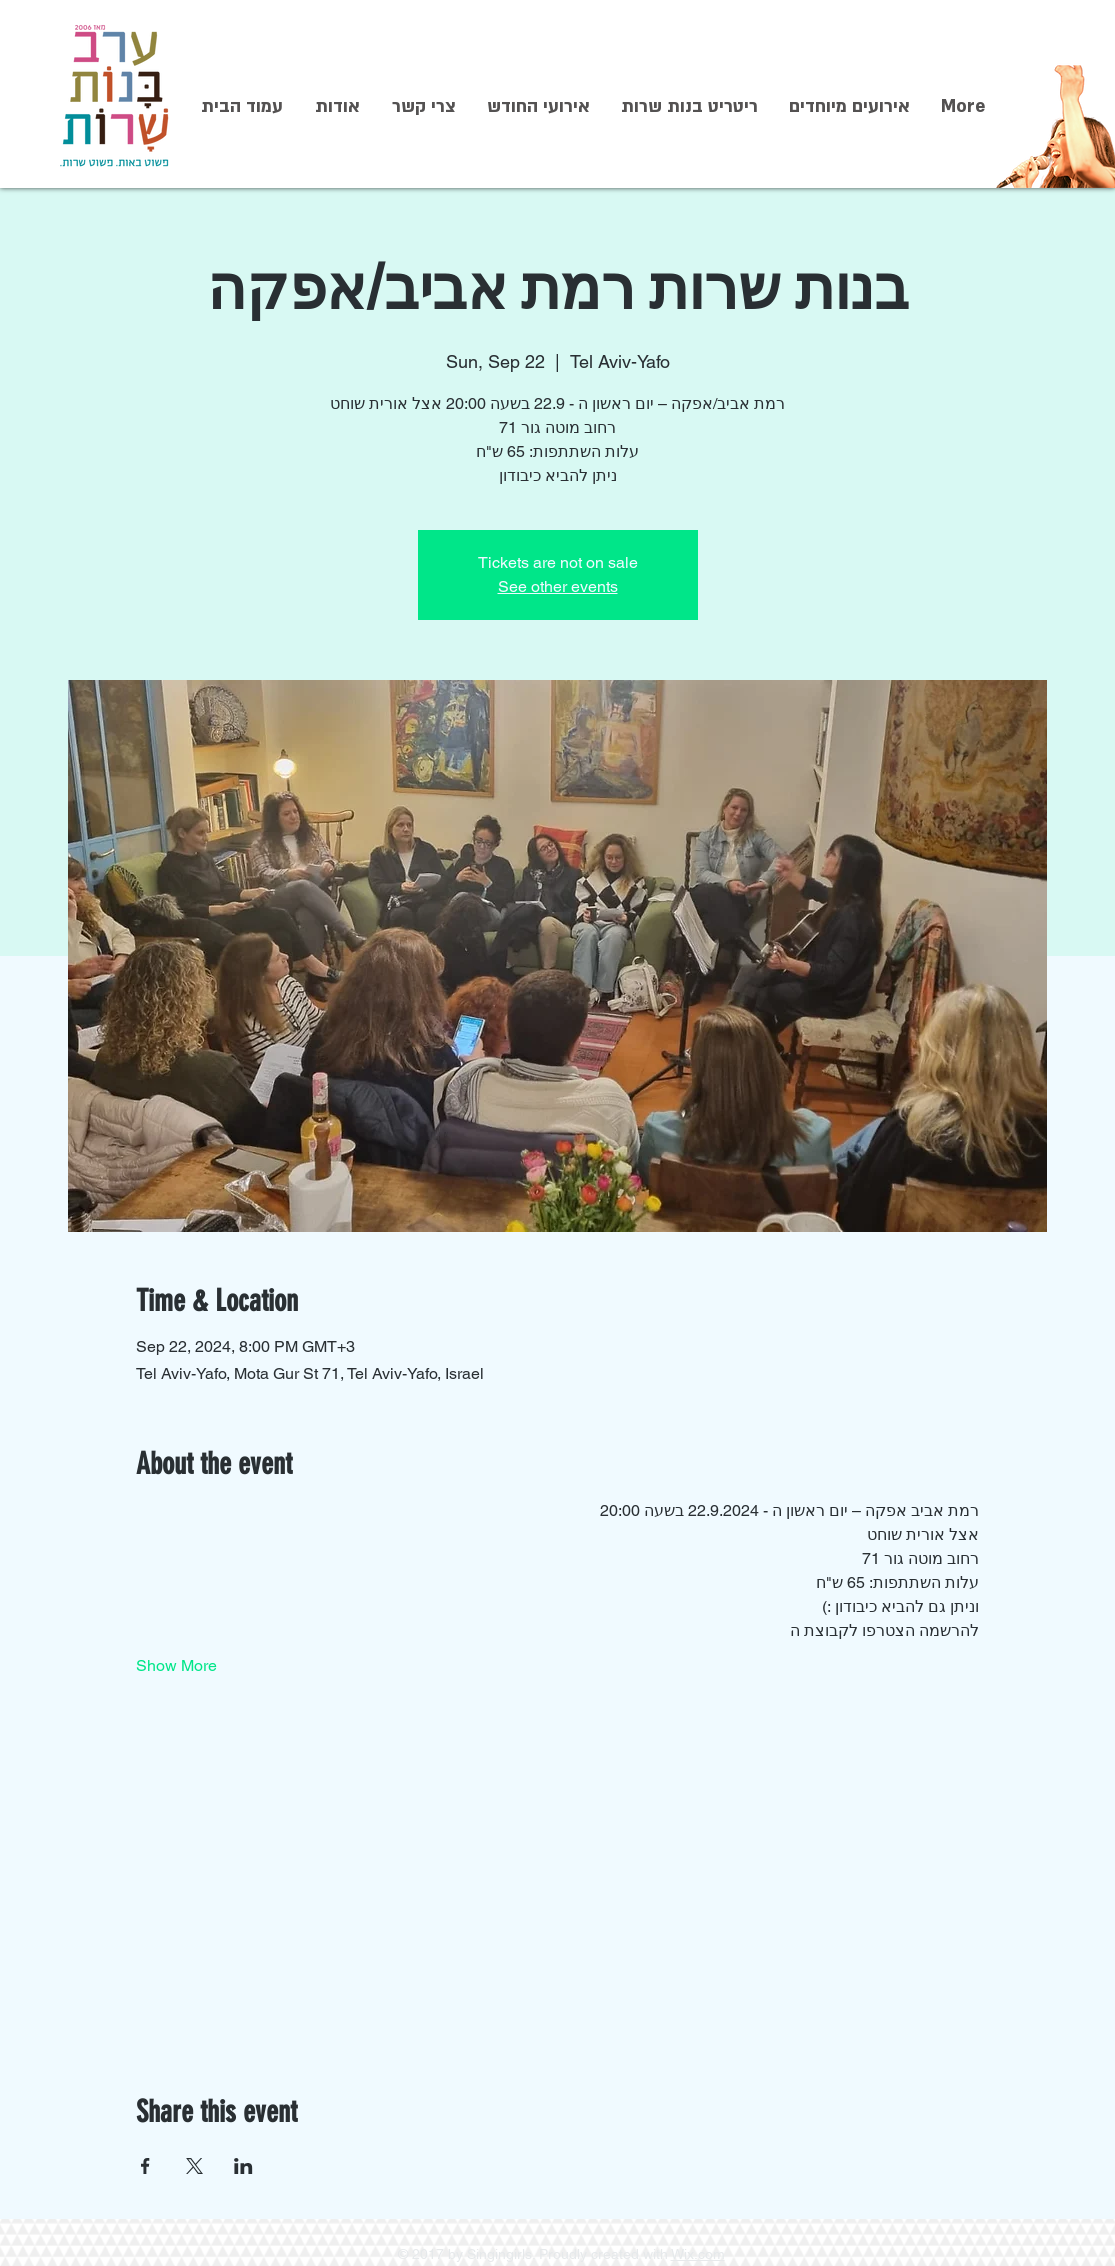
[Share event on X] (194, 2166)
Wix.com (698, 2254)
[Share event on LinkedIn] (243, 2166)
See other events (558, 586)
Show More (176, 1665)
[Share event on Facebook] (145, 2166)
